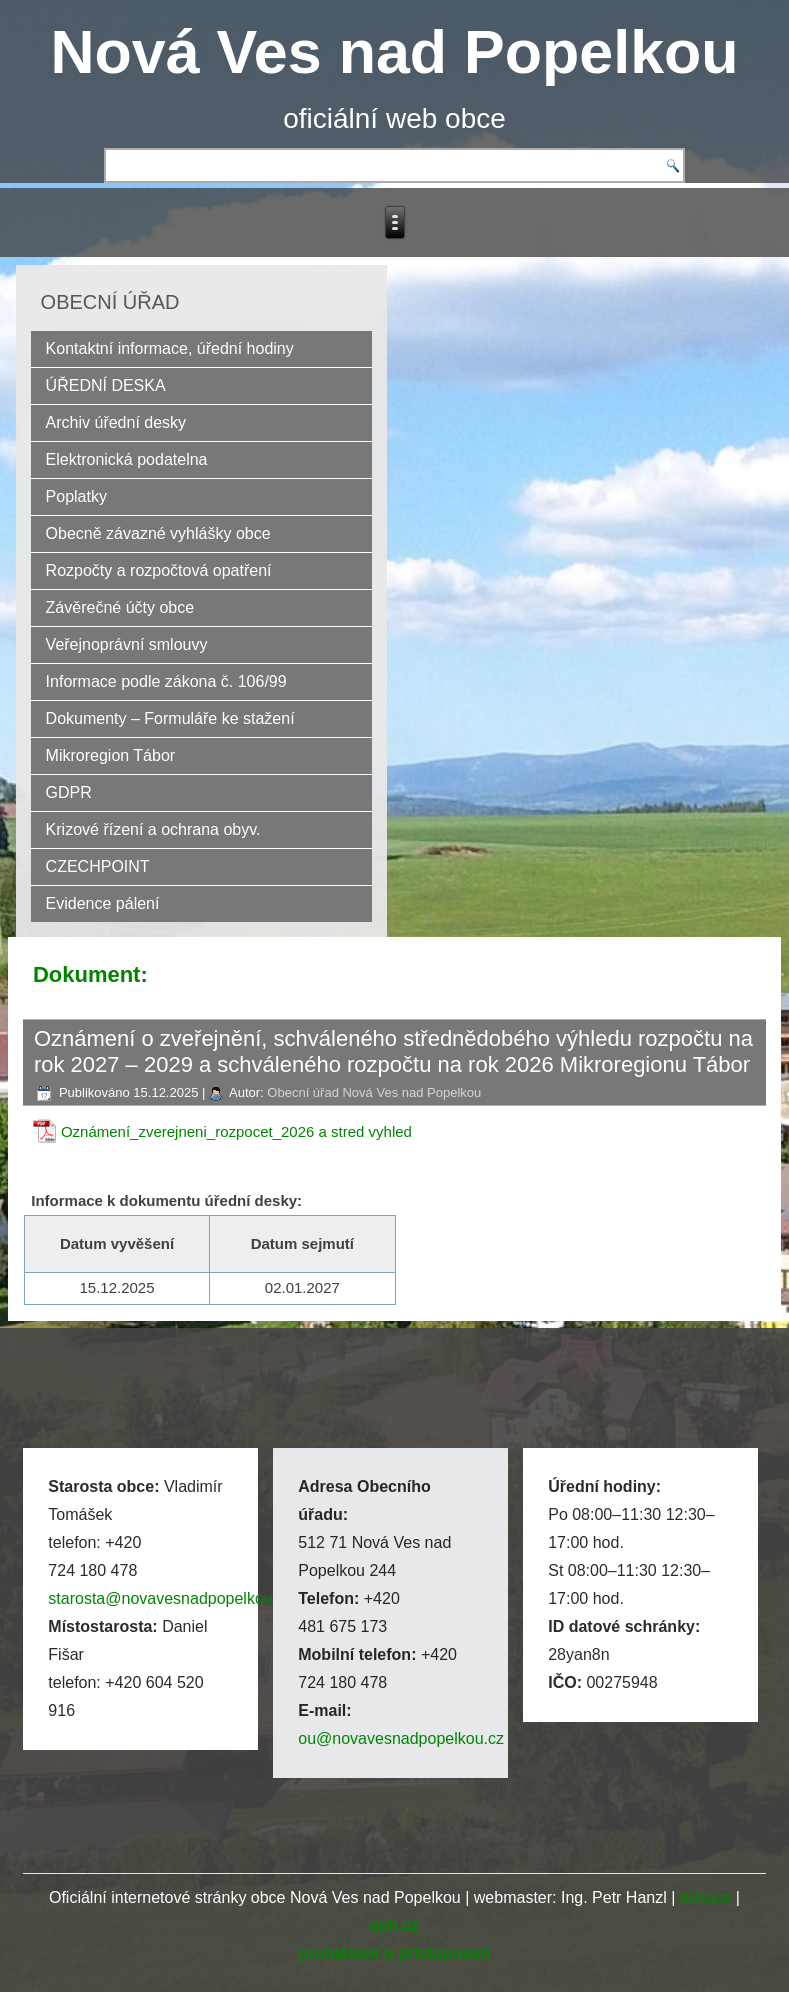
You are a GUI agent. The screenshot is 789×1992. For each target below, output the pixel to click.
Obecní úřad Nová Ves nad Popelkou (374, 1092)
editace (706, 1897)
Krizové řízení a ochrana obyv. (153, 829)
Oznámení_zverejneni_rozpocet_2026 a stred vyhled (236, 1131)
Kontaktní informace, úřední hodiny (170, 348)
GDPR (69, 792)
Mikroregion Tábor (111, 755)
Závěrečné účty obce (120, 607)
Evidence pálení (103, 903)
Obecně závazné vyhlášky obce (158, 533)
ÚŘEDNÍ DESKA (106, 385)
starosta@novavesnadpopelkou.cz (170, 1598)
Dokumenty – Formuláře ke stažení (170, 718)
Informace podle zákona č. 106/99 (166, 681)
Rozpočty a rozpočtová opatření (159, 570)
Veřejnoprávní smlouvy (127, 644)
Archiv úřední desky (116, 422)
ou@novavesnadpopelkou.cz (401, 1738)
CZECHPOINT (98, 866)
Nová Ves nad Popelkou (394, 52)
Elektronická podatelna (127, 459)
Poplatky (76, 496)
